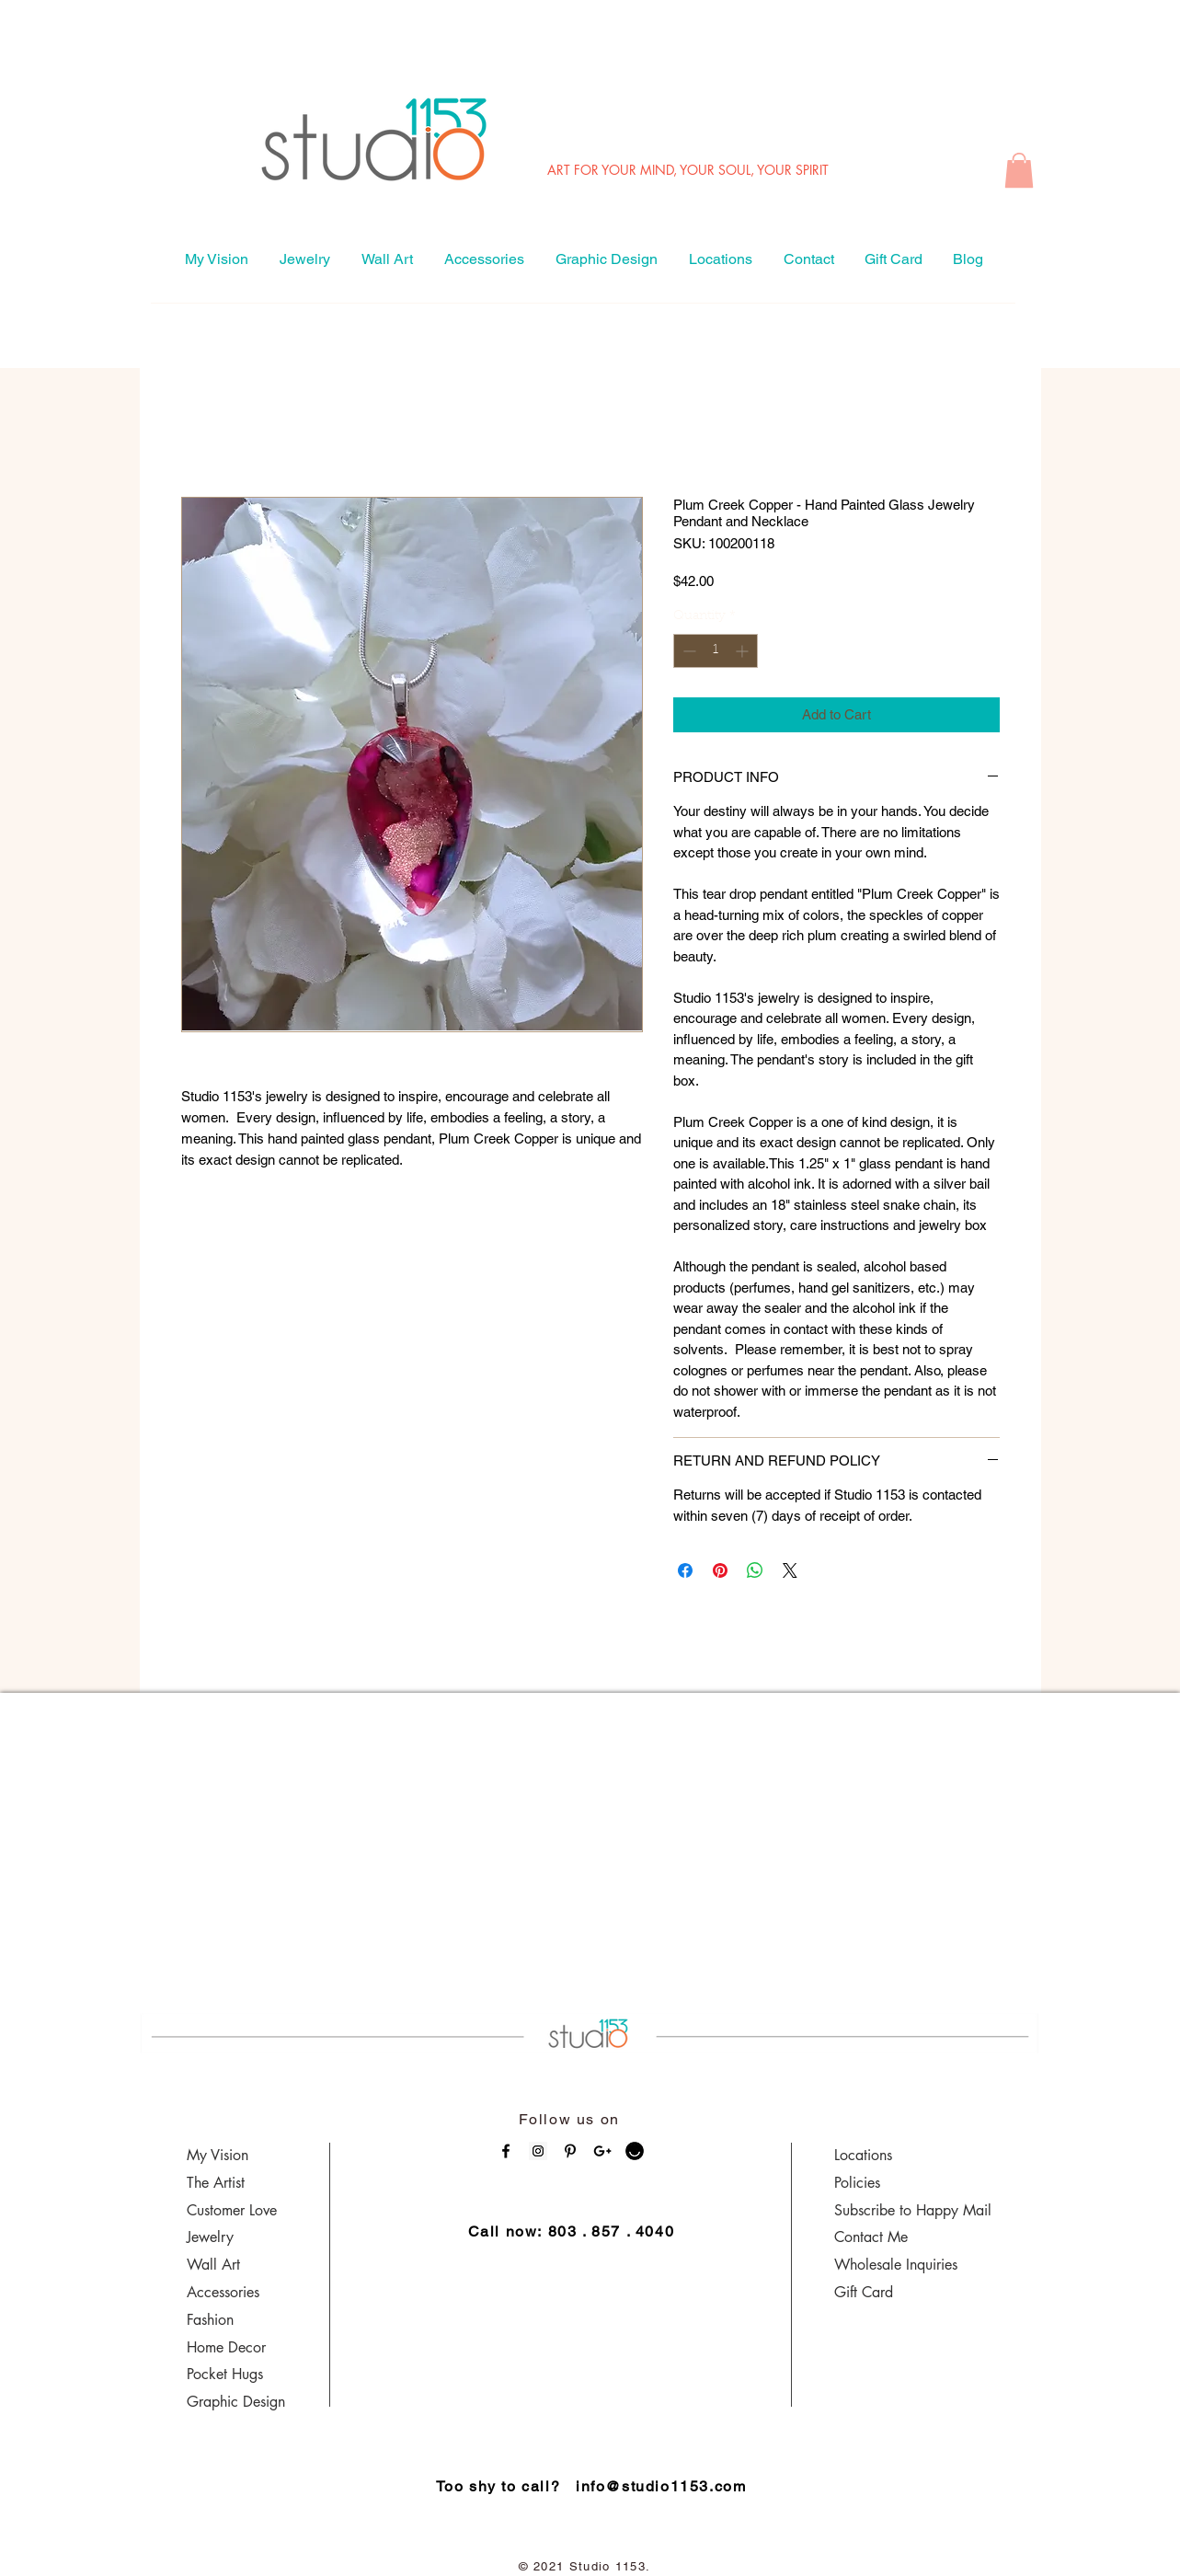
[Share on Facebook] (685, 1570)
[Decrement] (687, 651)
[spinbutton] (715, 651)
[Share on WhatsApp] (755, 1570)
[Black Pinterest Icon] (570, 2151)
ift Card (869, 2292)
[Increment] (743, 651)
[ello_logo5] (634, 2151)
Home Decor (226, 2347)
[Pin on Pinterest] (720, 1570)
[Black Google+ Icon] (602, 2151)
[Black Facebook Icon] (506, 2151)
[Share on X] (790, 1570)
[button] (1019, 170)
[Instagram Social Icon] (538, 2151)
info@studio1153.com (661, 2486)
